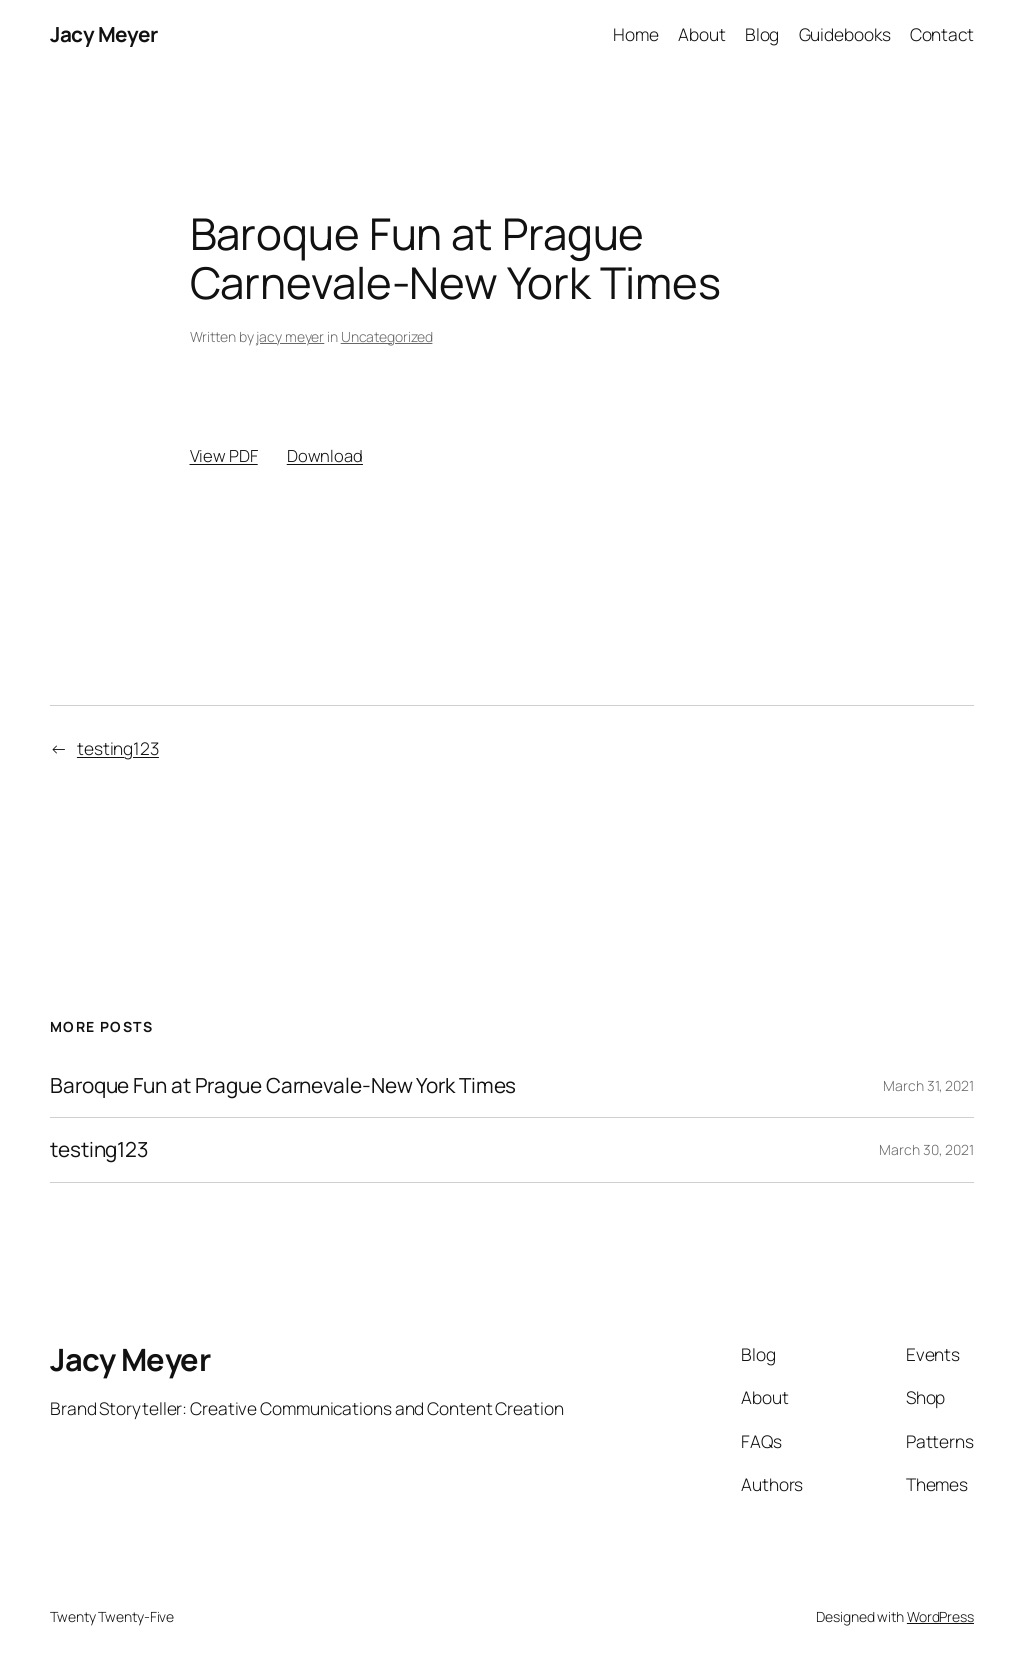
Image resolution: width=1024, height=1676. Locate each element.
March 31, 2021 (928, 1085)
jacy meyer (290, 336)
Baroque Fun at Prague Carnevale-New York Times (283, 1085)
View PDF (224, 455)
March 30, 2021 (926, 1149)
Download (325, 455)
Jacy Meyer (103, 34)
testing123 (118, 748)
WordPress (940, 1616)
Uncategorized (387, 336)
